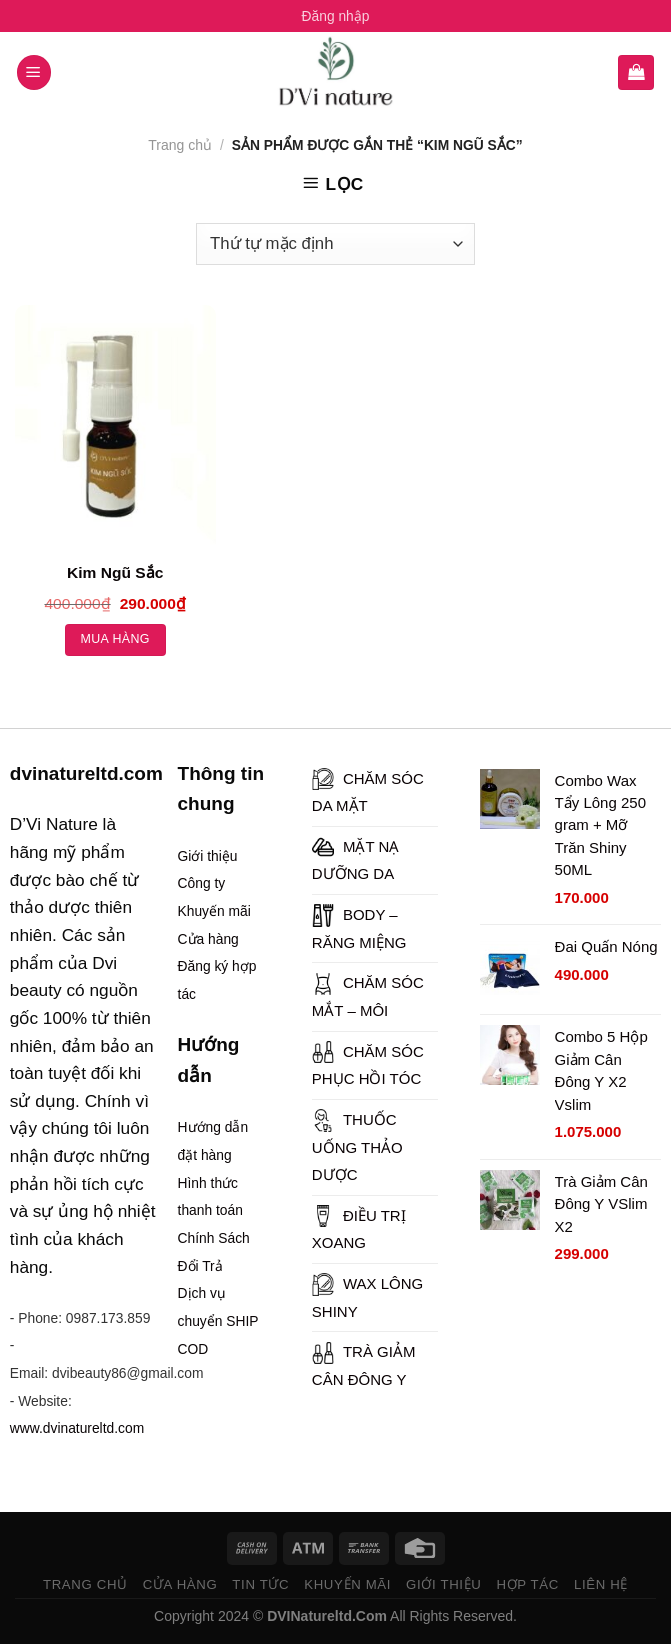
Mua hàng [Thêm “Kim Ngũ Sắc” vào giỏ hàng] (115, 639)
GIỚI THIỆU (443, 1584)
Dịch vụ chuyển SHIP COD (218, 1320)
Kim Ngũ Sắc (115, 572)
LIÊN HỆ (601, 1584)
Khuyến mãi (214, 911)
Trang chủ (180, 145)
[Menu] (34, 72)
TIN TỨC (260, 1584)
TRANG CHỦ (85, 1584)
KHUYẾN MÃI (347, 1584)
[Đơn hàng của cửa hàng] (335, 244)
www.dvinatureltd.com (77, 1428)
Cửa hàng (208, 939)
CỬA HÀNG (180, 1584)
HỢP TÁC (527, 1584)
